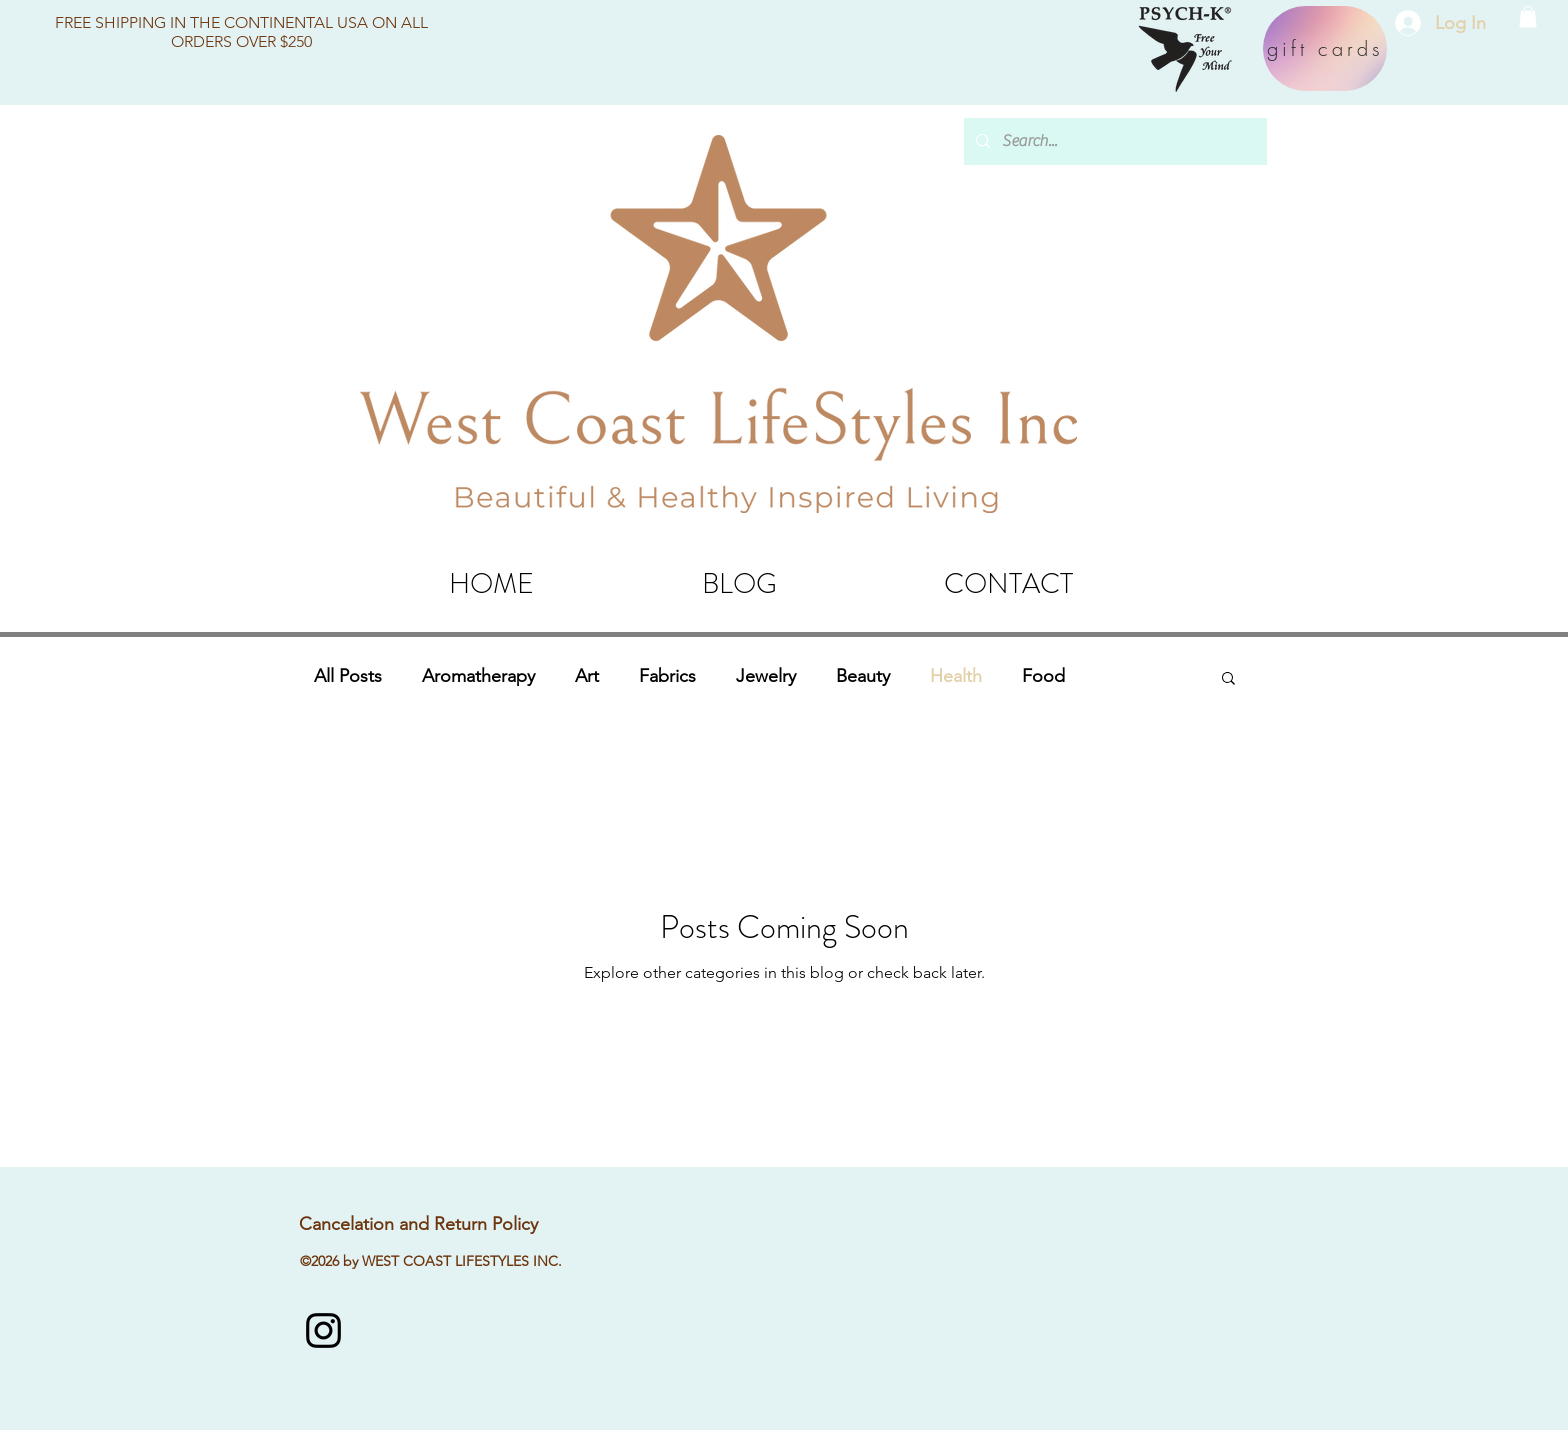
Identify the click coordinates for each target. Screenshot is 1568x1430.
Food (1043, 676)
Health (956, 676)
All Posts (348, 676)
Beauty (863, 676)
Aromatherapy (478, 676)
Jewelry (766, 676)
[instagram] (323, 1330)
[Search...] (1113, 141)
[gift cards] (1325, 48)
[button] (1528, 17)
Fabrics (667, 676)
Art (587, 676)
